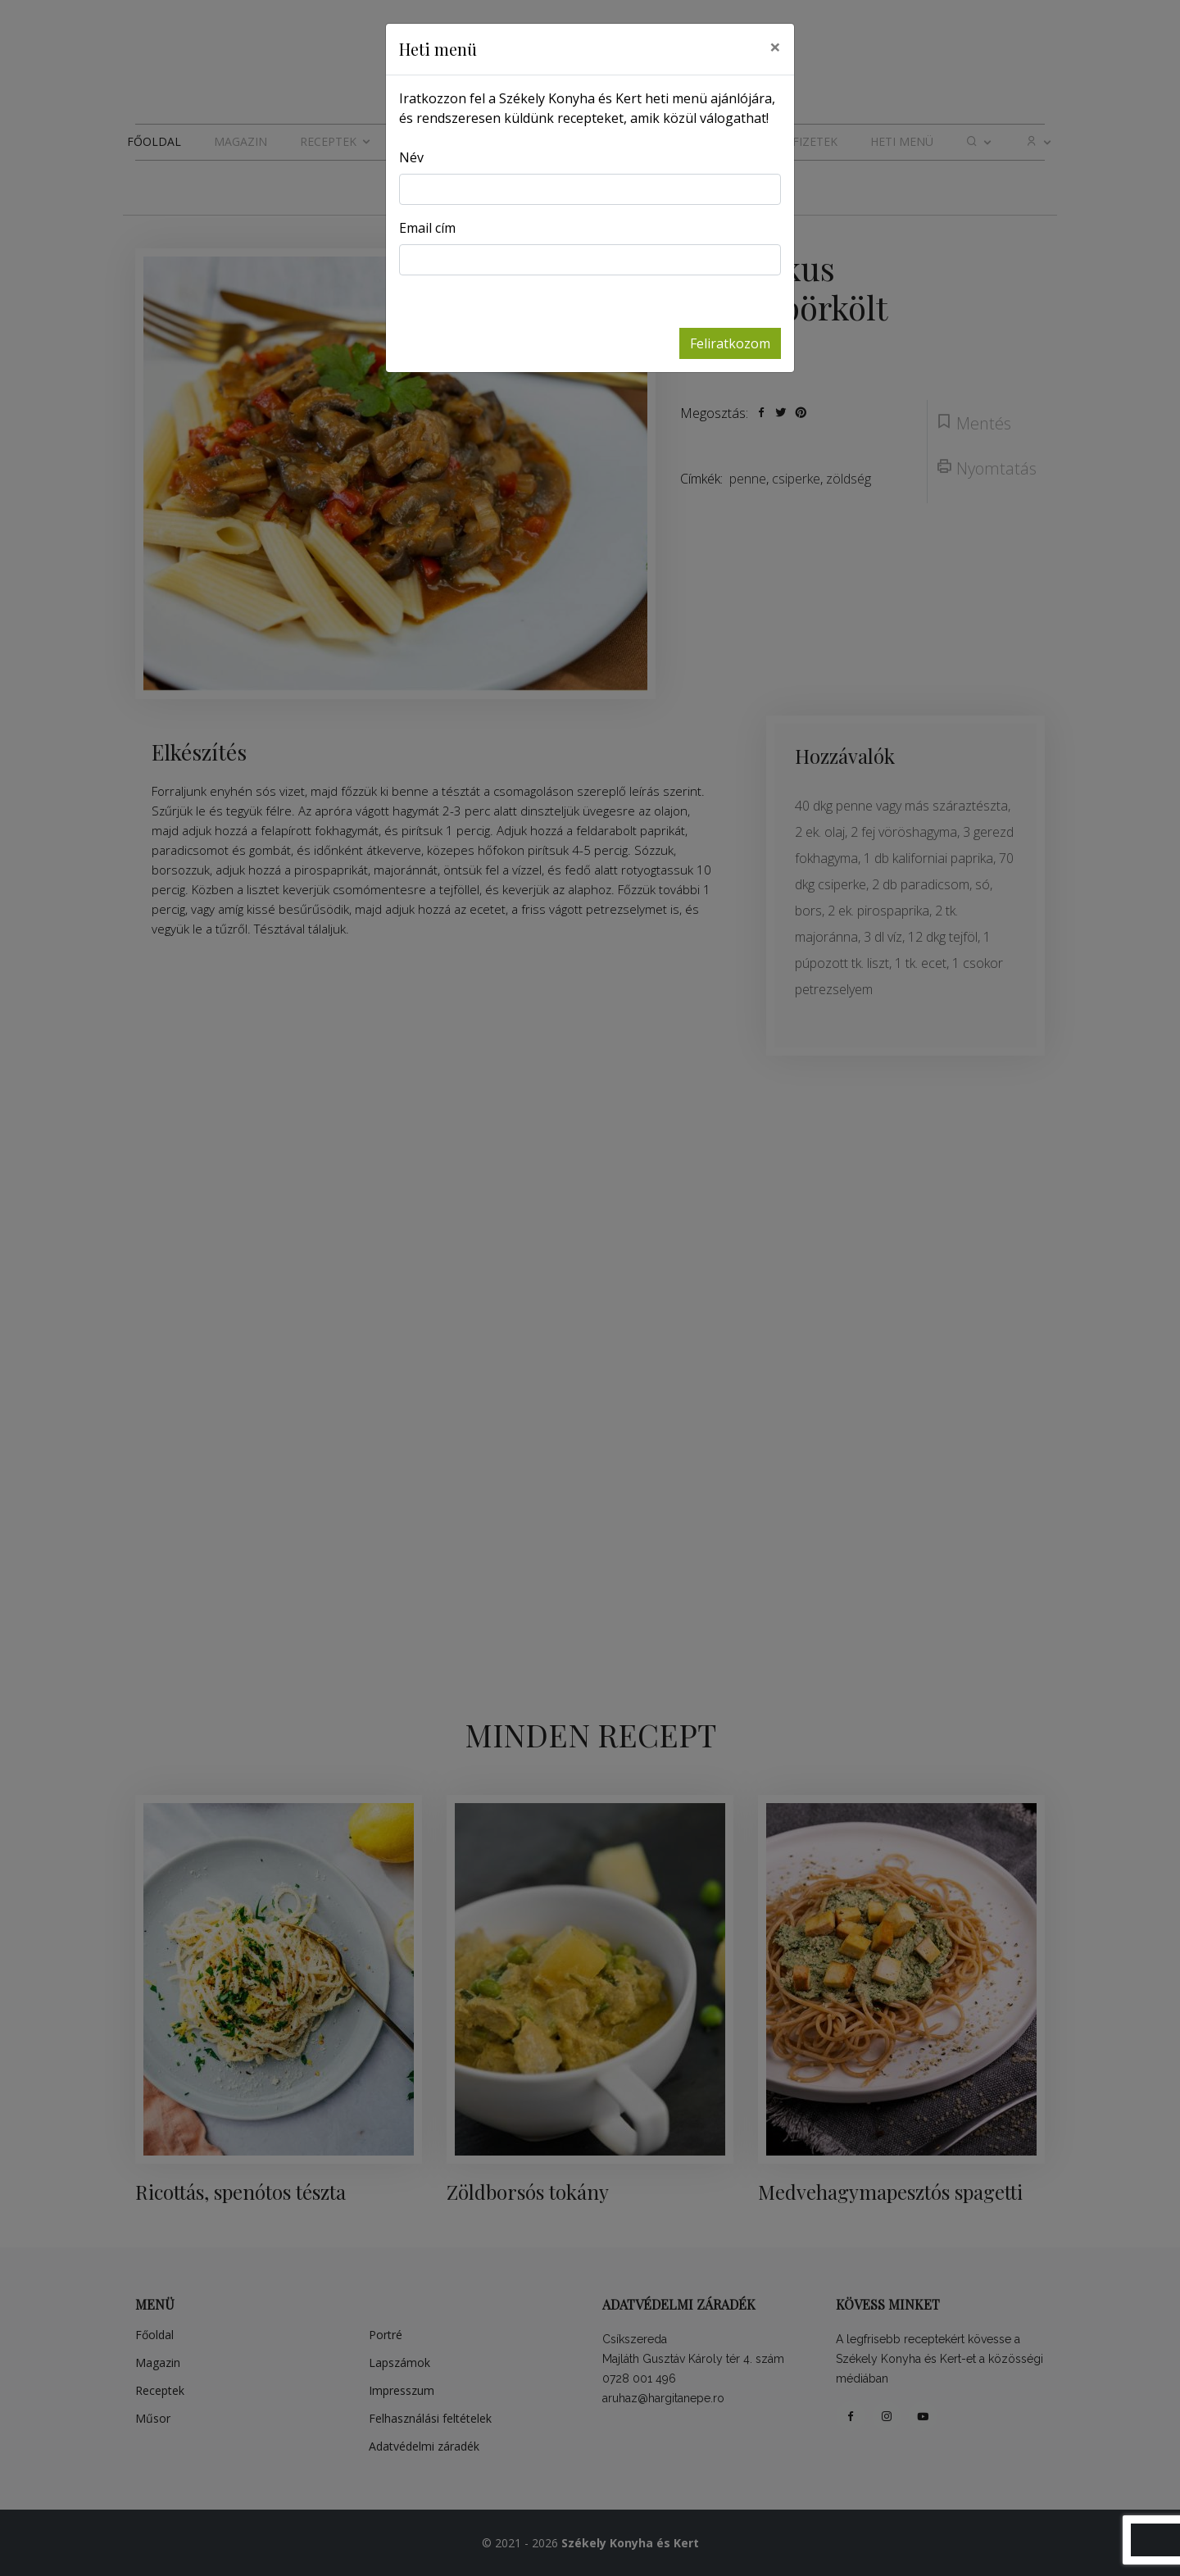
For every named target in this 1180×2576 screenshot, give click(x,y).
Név (411, 157)
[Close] (775, 47)
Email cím (427, 228)
